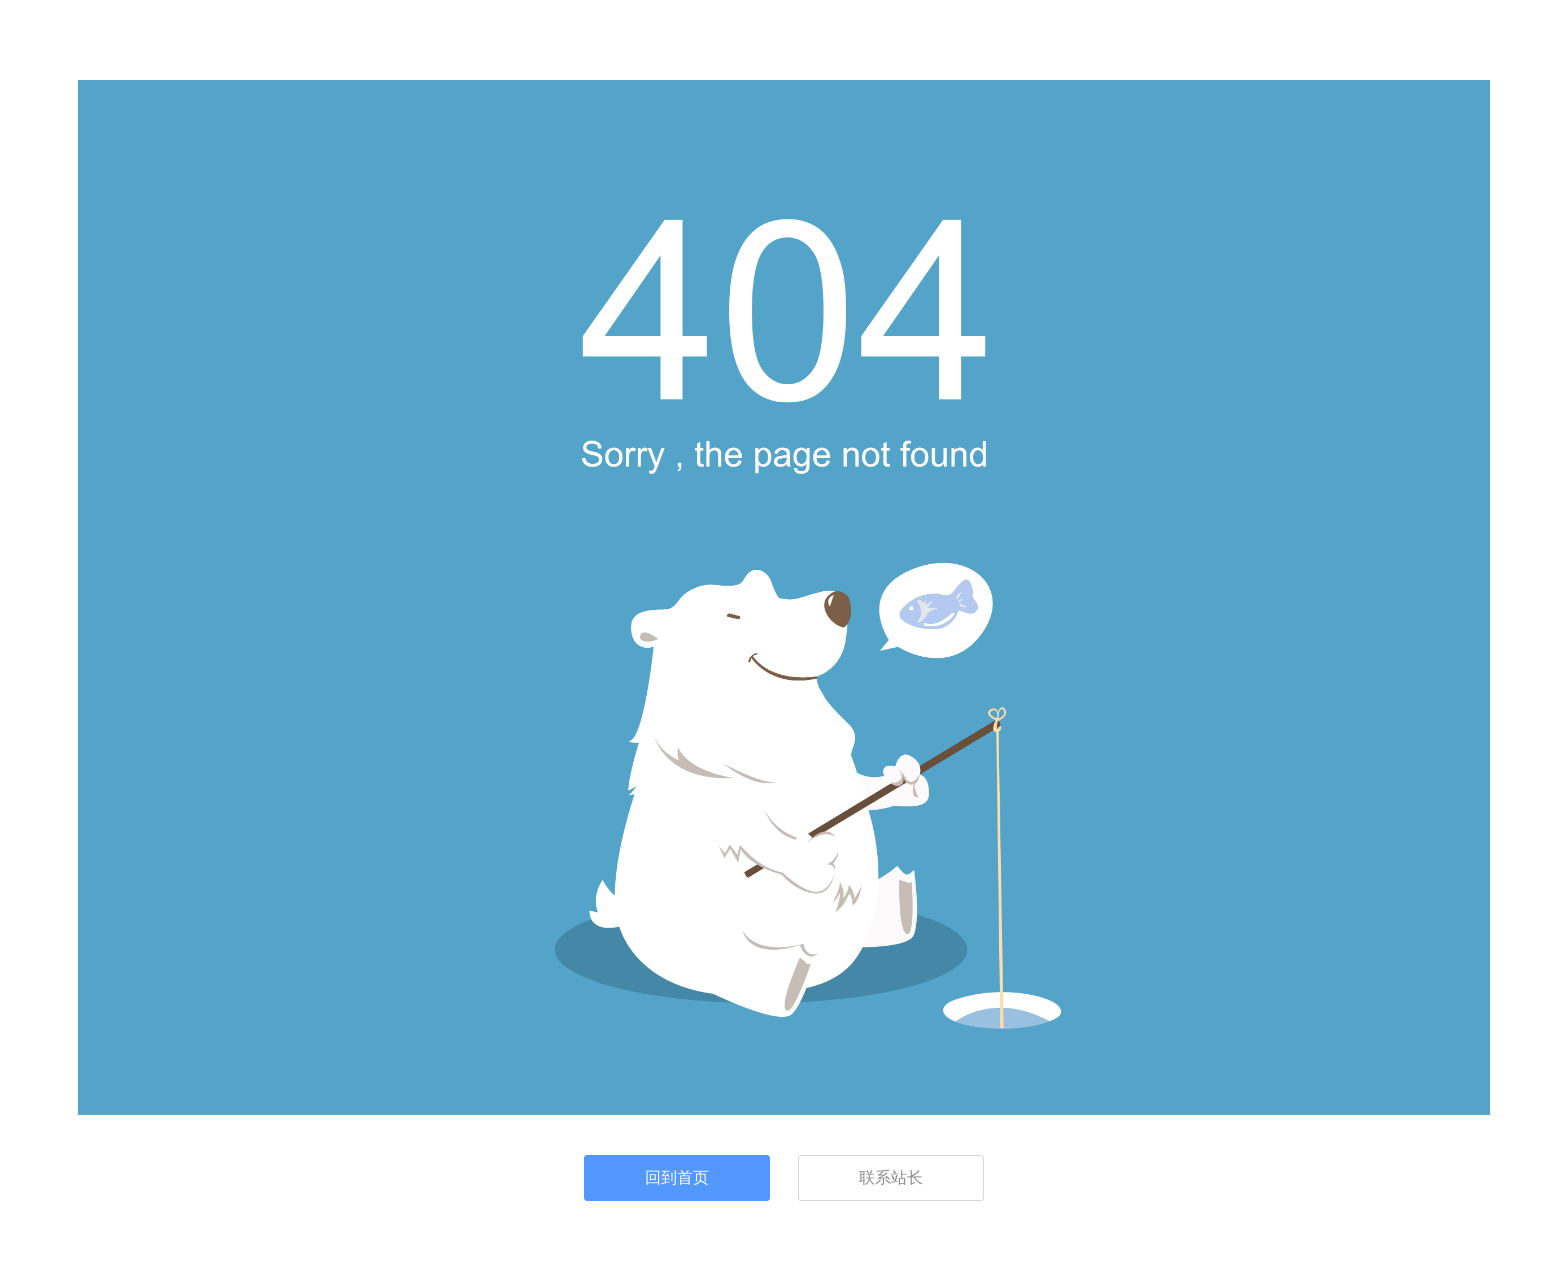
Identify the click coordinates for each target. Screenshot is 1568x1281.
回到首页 (677, 1177)
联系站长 (891, 1177)
